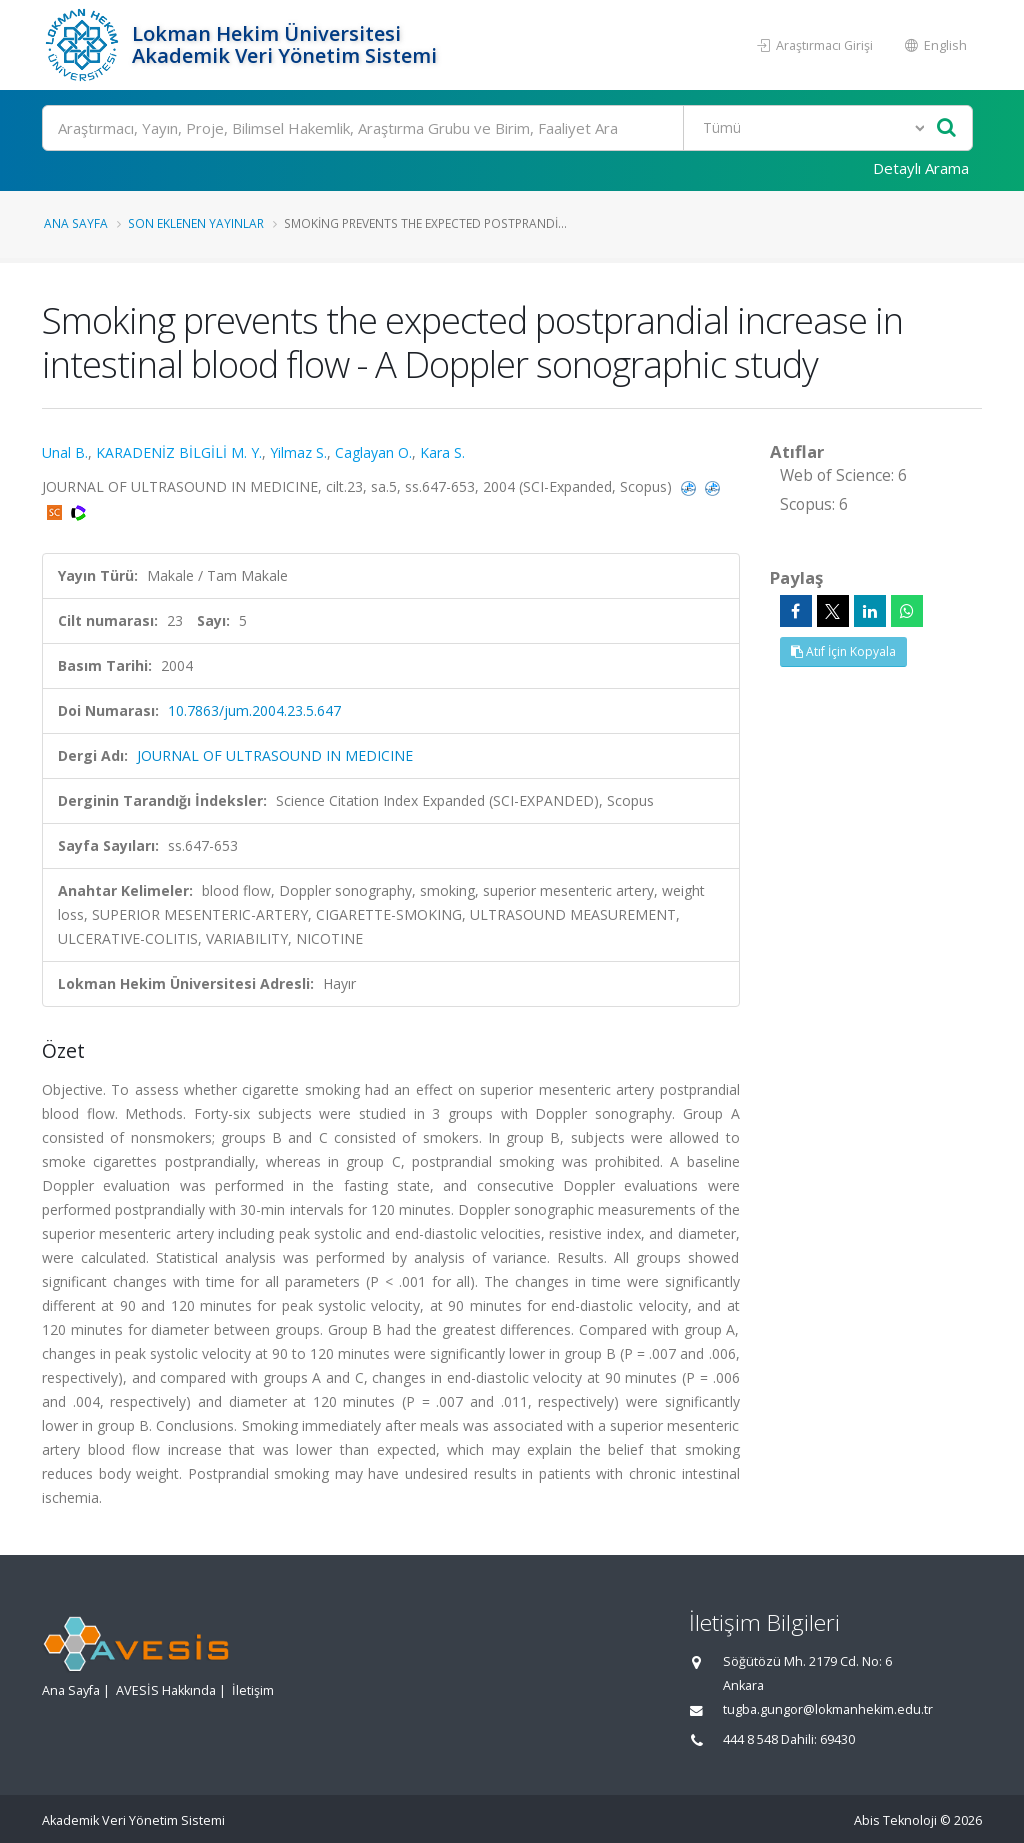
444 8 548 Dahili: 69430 (789, 1739)
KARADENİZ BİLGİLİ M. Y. (179, 452)
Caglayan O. (373, 452)
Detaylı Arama (921, 168)
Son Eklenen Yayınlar (196, 223)
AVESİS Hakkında (166, 1690)
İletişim (253, 1690)
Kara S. (442, 452)
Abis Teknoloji (895, 1820)
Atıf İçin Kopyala (843, 651)
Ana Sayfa (76, 223)
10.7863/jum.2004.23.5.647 (254, 710)
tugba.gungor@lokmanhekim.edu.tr (828, 1709)
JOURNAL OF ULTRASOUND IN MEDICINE (275, 755)
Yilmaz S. (298, 452)
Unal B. (65, 452)
